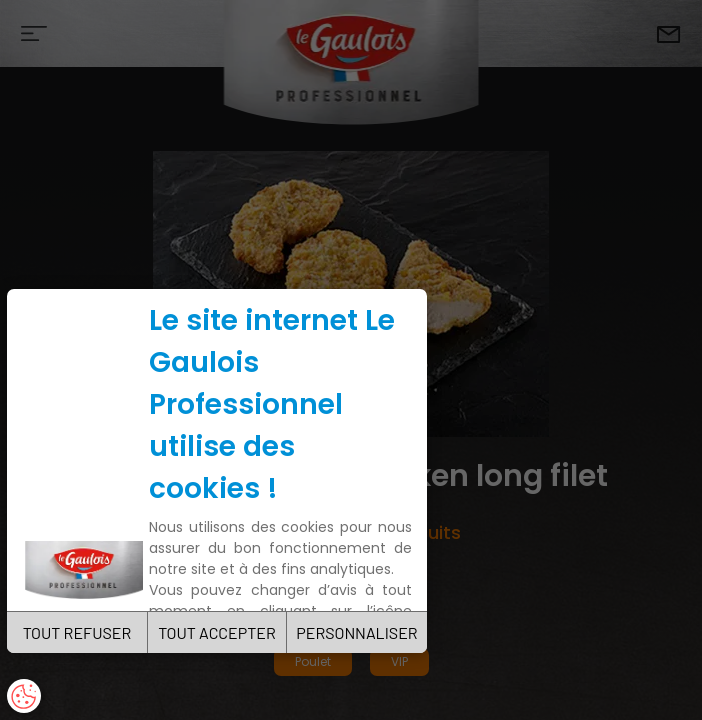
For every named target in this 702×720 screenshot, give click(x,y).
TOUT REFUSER (77, 632)
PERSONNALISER (356, 632)
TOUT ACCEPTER (217, 632)
